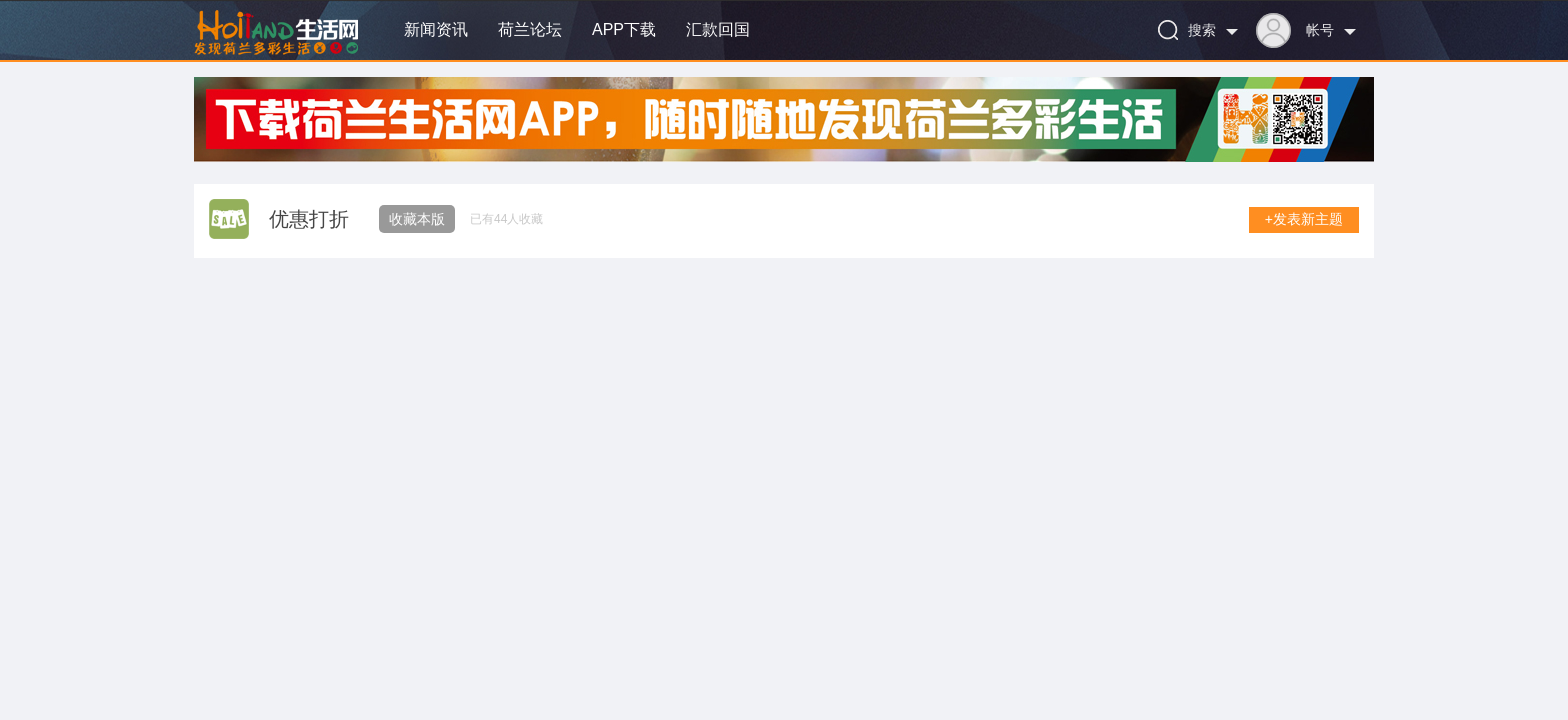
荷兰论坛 (530, 29)
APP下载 (624, 29)
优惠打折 (309, 219)
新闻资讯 (436, 29)
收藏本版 (417, 219)
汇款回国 (718, 29)
